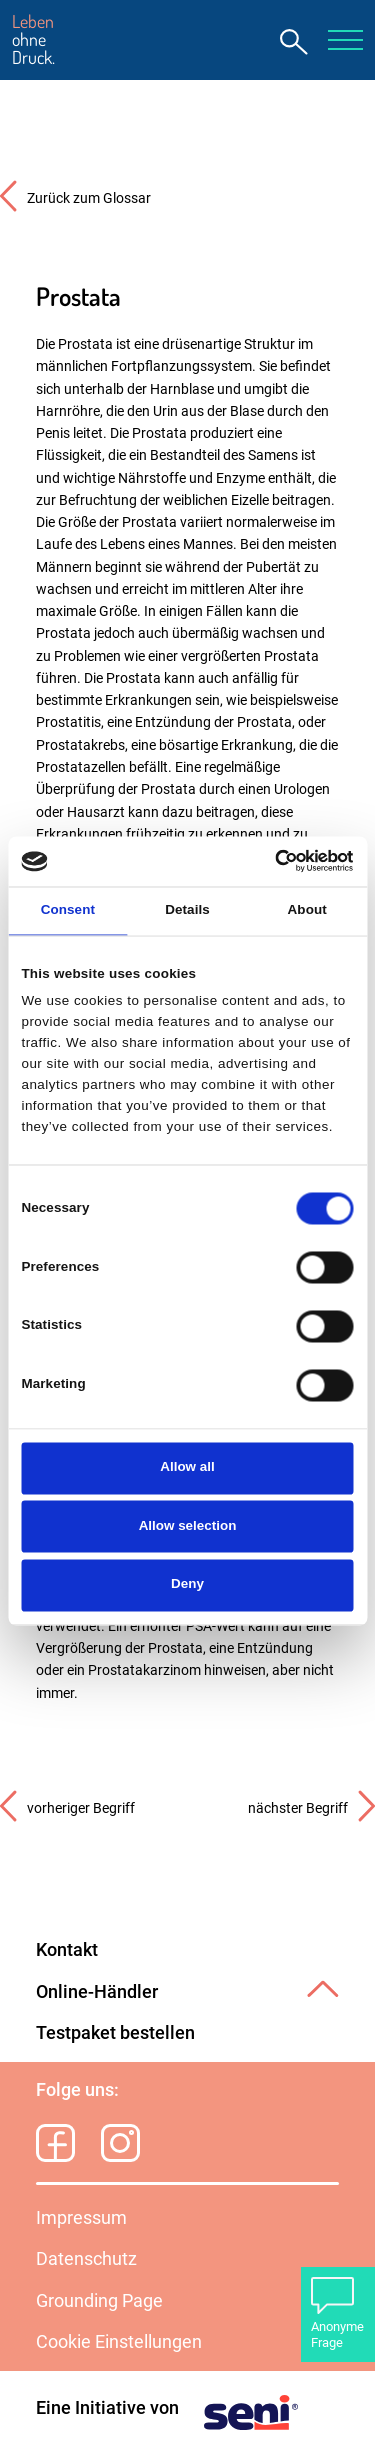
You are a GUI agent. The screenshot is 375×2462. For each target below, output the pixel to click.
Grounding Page (99, 2301)
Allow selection (188, 1525)
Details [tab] (187, 910)
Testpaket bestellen (115, 2033)
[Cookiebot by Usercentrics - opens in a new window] (268, 861)
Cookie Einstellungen (119, 2342)
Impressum (81, 2218)
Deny (187, 1584)
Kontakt (67, 1950)
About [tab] (307, 910)
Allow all (187, 1467)
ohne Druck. (33, 40)
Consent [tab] (68, 910)
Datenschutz (86, 2259)
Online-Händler (97, 1992)
